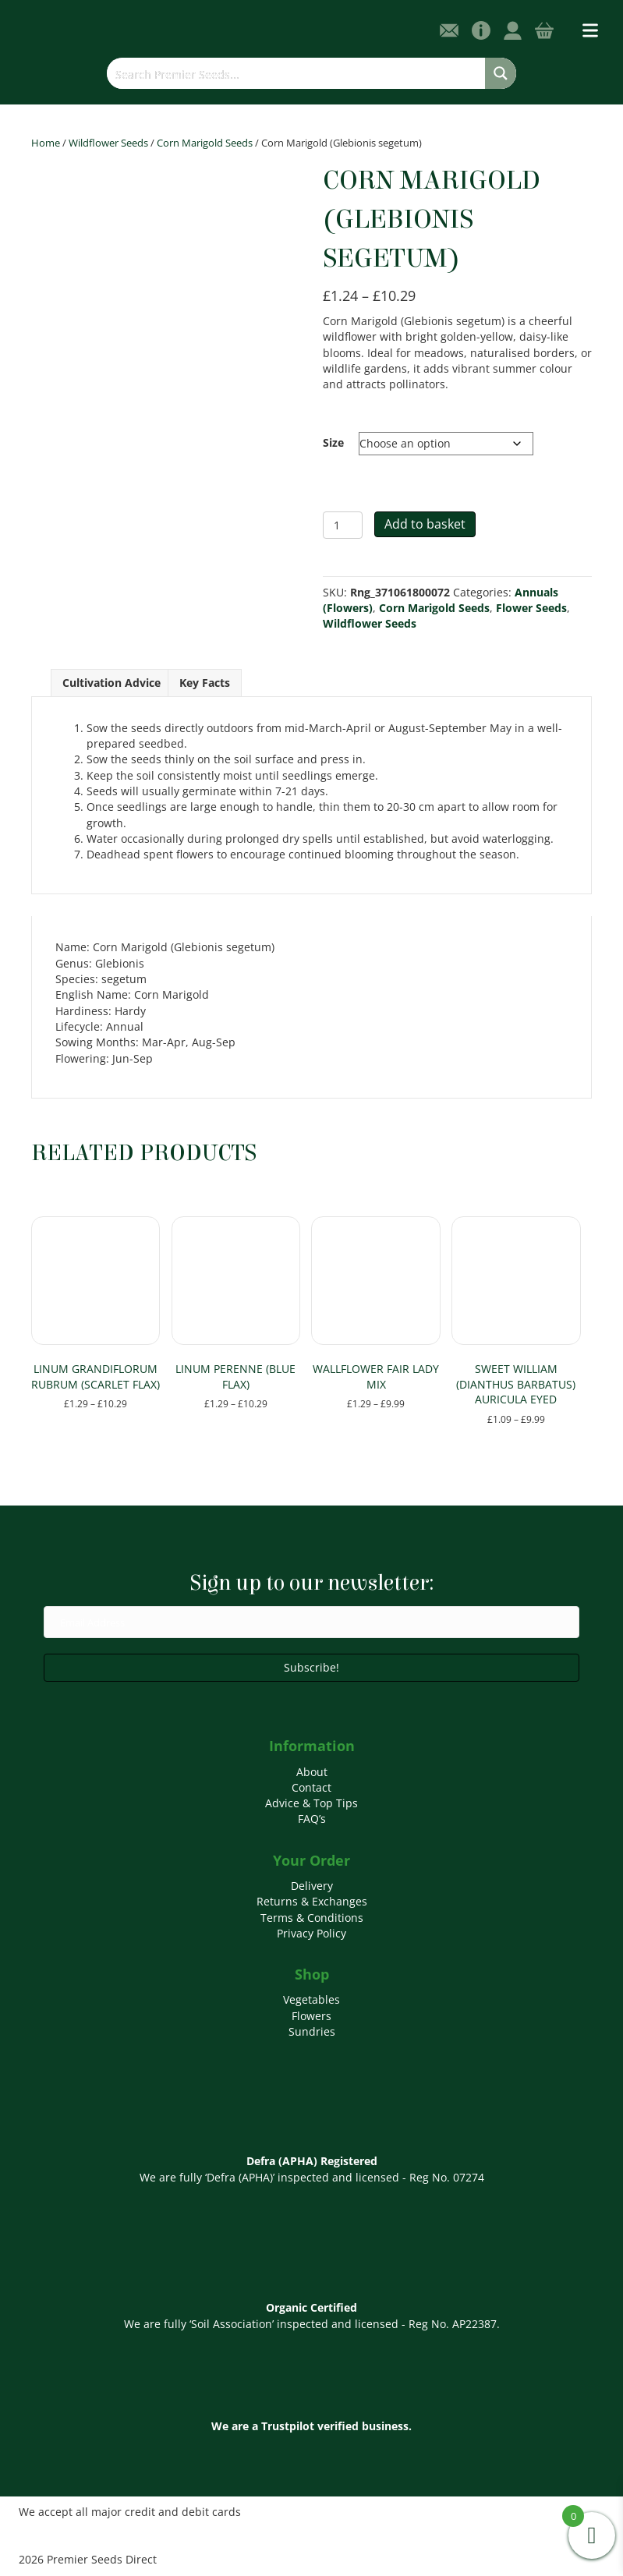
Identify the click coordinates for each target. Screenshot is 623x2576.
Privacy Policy (311, 1933)
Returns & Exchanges (312, 1901)
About (311, 1771)
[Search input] (297, 73)
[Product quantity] (343, 525)
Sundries (311, 2031)
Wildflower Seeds (108, 143)
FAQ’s (312, 1818)
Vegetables (311, 1999)
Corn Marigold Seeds (205, 143)
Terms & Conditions (311, 1917)
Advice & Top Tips (311, 1803)
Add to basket (424, 524)
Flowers (311, 2015)
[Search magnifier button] (500, 73)
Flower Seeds (531, 607)
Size (333, 442)
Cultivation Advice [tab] (111, 682)
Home (45, 143)
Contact (311, 1787)
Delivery (312, 1885)
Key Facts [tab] (204, 682)
